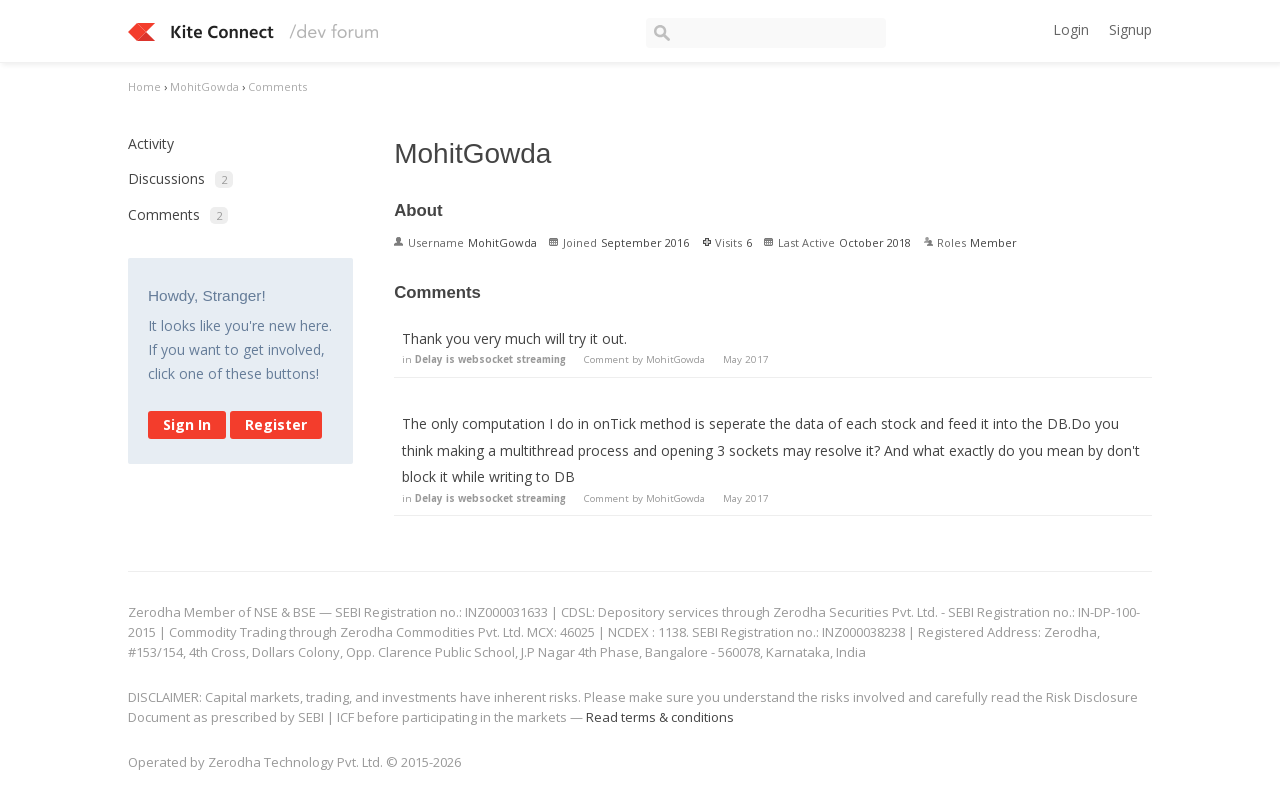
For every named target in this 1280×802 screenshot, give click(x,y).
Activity (151, 143)
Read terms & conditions (660, 717)
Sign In (187, 424)
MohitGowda (675, 359)
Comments (178, 214)
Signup (1130, 29)
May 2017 (746, 359)
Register (276, 424)
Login (1071, 29)
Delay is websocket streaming (490, 359)
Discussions (180, 178)
